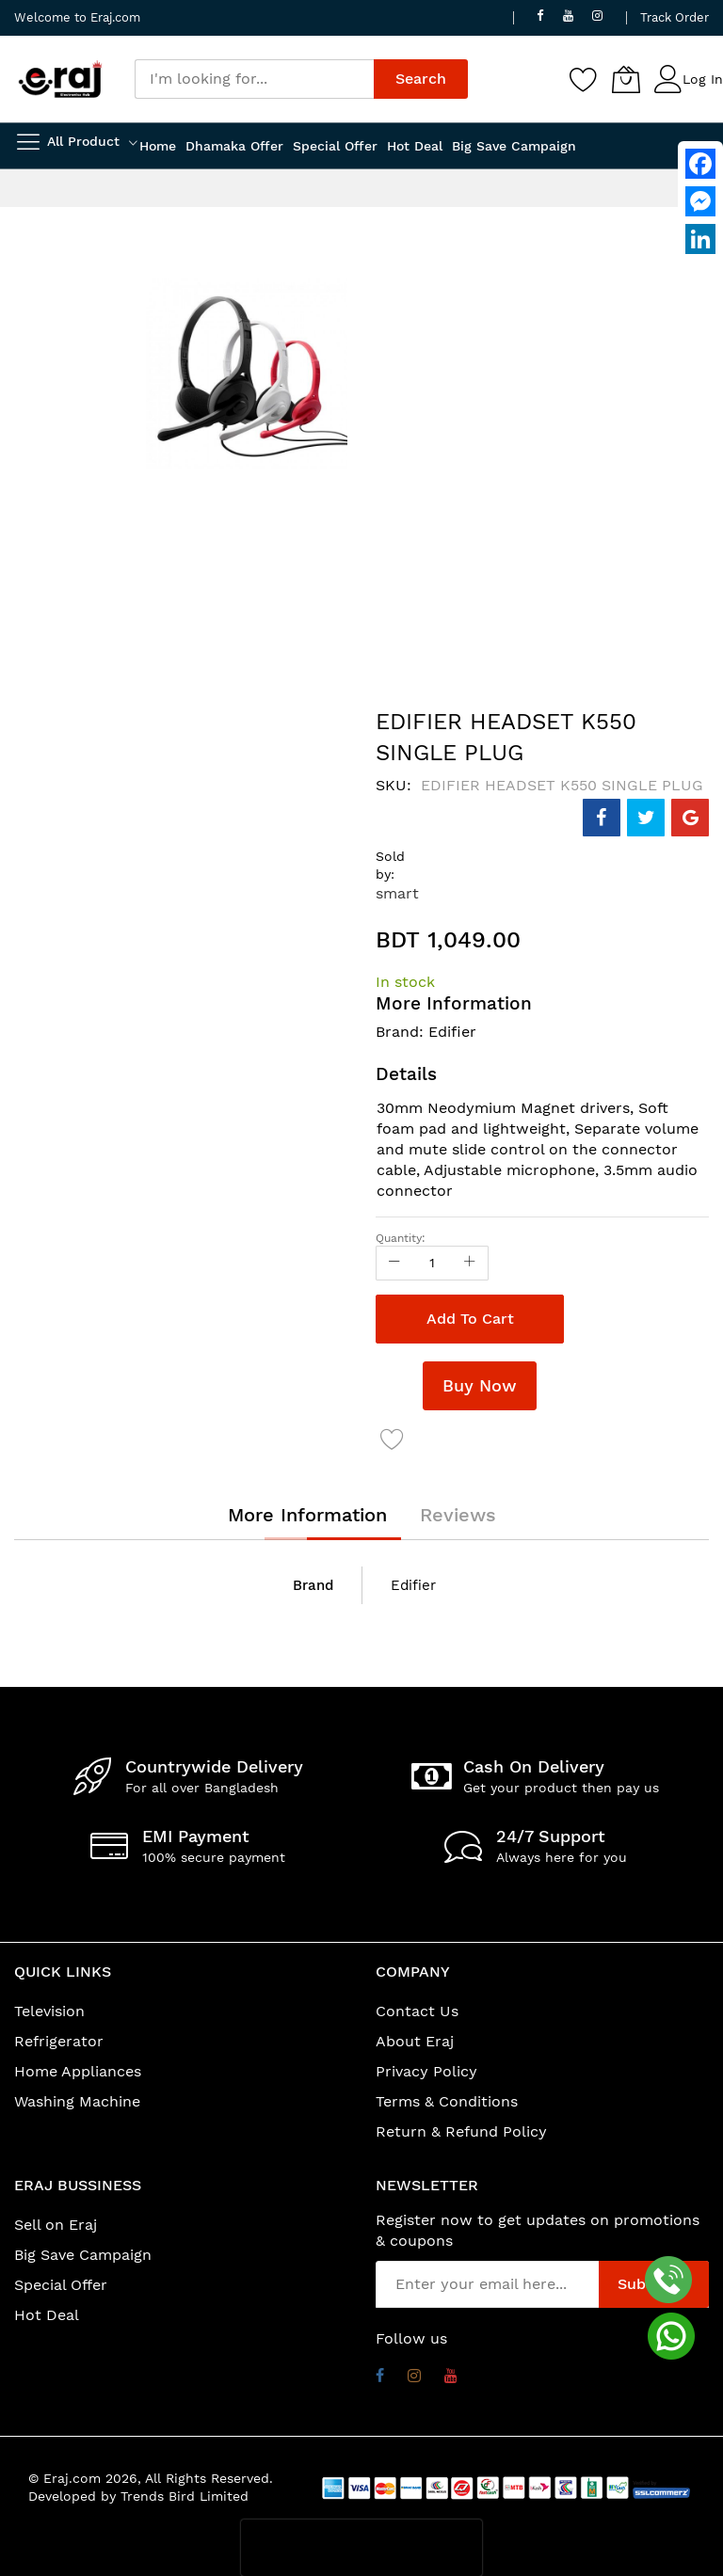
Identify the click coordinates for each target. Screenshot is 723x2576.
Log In (703, 79)
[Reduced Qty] (394, 1263)
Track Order (674, 17)
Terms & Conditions (447, 2101)
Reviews (458, 1514)
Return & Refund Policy (461, 2131)
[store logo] (60, 79)
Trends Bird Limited (184, 2496)
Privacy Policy (426, 2071)
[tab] (307, 1514)
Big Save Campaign (83, 2255)
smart (397, 893)
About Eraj (415, 2041)
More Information (307, 1514)
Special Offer (60, 2285)
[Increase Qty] (470, 1263)
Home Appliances (77, 2071)
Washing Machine (77, 2101)
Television (49, 2011)
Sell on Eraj (55, 2225)
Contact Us (417, 2011)
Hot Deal (46, 2315)
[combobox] (254, 79)
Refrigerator (59, 2041)
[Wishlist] (584, 79)
